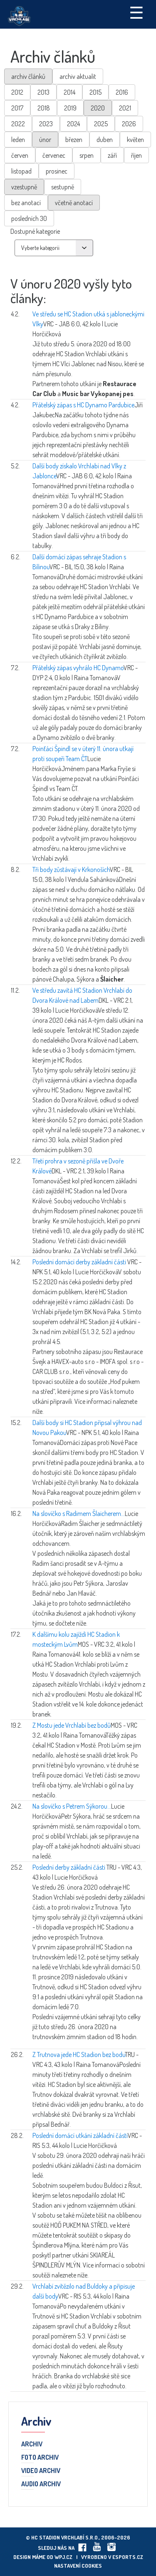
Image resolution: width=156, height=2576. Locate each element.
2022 (18, 124)
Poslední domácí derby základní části (79, 1262)
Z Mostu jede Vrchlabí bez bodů (71, 1725)
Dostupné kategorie (35, 231)
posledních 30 (29, 218)
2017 (17, 108)
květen (135, 139)
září (112, 155)
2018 (43, 108)
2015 (95, 92)
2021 (125, 108)
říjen (136, 155)
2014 (69, 92)
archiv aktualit (77, 76)
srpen (86, 155)
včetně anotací (74, 202)
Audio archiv (41, 2484)
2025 (101, 124)
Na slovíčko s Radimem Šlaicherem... (78, 1513)
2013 (43, 92)
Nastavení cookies (78, 2565)
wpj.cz (63, 2557)
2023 (46, 124)
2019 (70, 108)
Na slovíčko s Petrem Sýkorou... (71, 1806)
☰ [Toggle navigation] (136, 12)
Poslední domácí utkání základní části (80, 2135)
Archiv (31, 2444)
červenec (53, 155)
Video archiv (40, 2471)
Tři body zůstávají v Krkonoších (71, 869)
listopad (21, 171)
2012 (17, 92)
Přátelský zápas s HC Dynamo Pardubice (83, 405)
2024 (73, 124)
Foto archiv (40, 2457)
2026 (129, 124)
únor (45, 139)
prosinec (56, 171)
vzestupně (24, 187)
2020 (98, 108)
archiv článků (28, 76)
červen (19, 155)
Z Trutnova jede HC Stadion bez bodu (78, 2054)
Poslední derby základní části (69, 1867)
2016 (122, 92)
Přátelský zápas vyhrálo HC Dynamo (78, 668)
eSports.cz (127, 2557)
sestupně (62, 187)
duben (105, 139)
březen (73, 139)
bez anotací (26, 202)
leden (18, 139)
